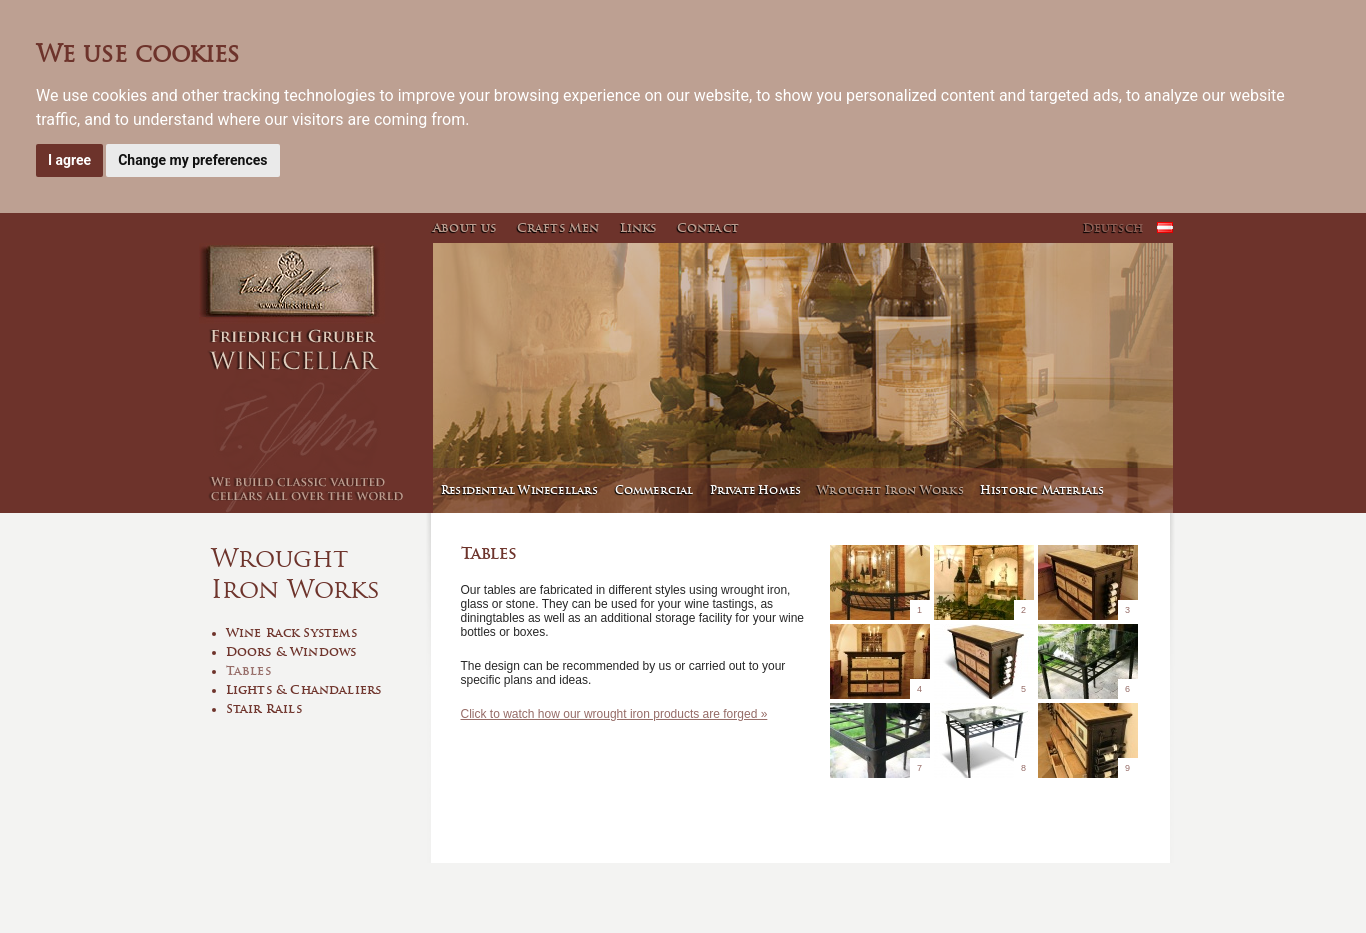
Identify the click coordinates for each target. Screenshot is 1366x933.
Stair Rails (264, 708)
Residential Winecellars (520, 490)
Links (638, 227)
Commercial (654, 490)
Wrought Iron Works (890, 490)
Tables (248, 670)
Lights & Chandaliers (304, 689)
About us (465, 227)
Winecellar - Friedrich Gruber (313, 378)
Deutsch (1113, 227)
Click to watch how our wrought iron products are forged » (614, 714)
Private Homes (756, 490)
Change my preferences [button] (192, 160)
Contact (708, 227)
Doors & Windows (291, 651)
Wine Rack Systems (291, 632)
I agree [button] (69, 160)
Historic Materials (1042, 490)
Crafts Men (558, 227)
